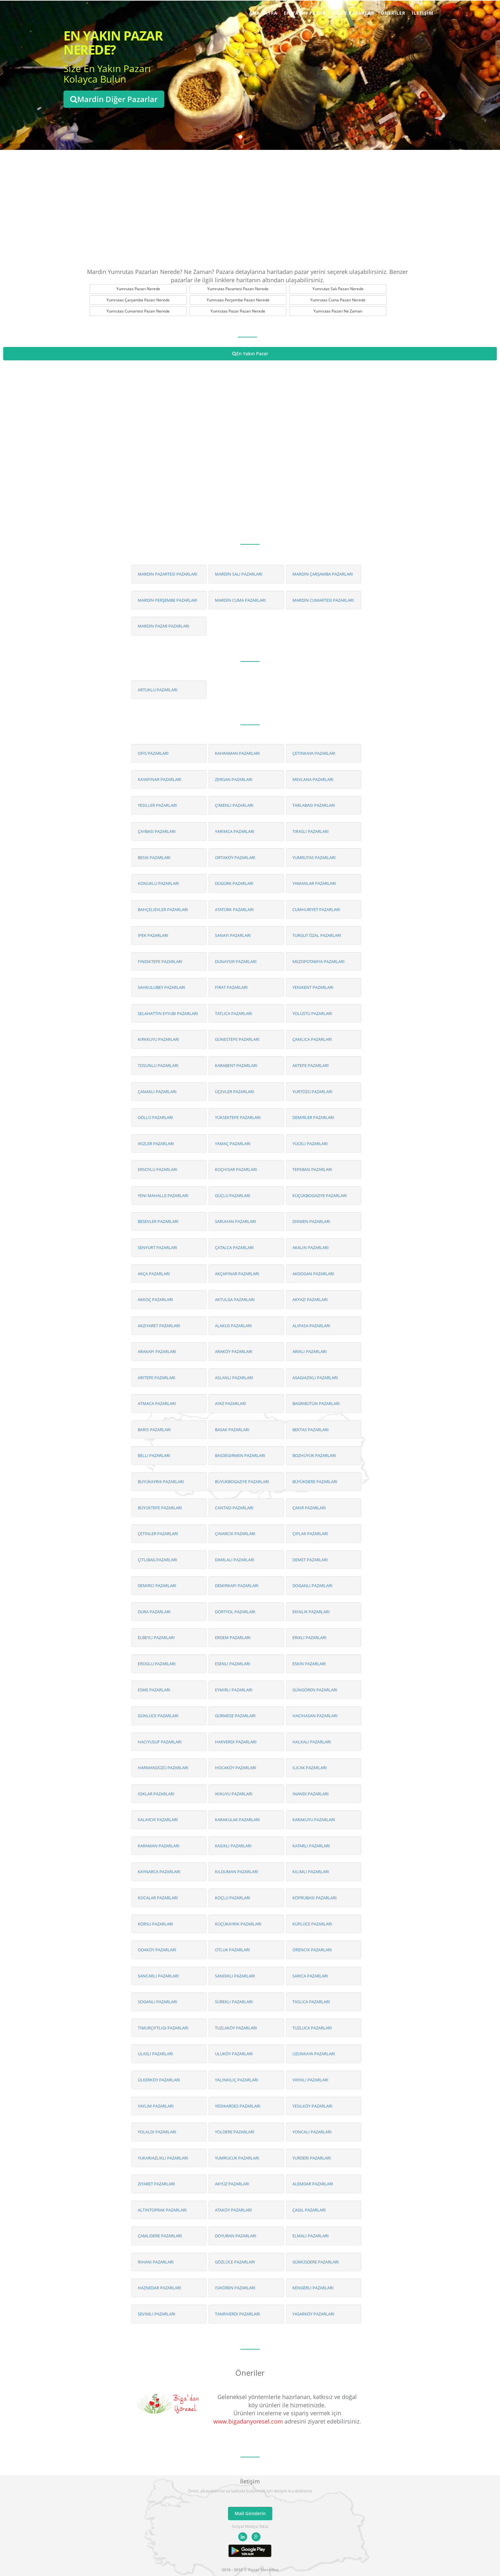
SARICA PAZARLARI (310, 1976)
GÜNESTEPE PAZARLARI (237, 1039)
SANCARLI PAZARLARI (158, 1976)
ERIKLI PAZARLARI (309, 1637)
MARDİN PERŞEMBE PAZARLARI (167, 600)
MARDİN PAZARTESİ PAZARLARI (167, 574)
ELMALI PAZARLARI (310, 2236)
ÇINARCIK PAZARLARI (235, 1533)
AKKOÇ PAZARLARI (155, 1299)
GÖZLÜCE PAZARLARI (235, 2262)
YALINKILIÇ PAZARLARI (236, 2080)
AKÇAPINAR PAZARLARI (237, 1274)
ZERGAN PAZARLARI (234, 779)
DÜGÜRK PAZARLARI (234, 883)
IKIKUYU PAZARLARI (234, 1794)
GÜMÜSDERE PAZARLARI (315, 2262)
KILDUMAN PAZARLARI (236, 1871)
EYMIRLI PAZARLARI (234, 1690)
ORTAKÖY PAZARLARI (235, 857)
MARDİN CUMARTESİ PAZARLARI (323, 600)
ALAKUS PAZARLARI (233, 1325)
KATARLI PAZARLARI (311, 1846)
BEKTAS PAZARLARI (310, 1429)
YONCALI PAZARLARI (312, 2132)
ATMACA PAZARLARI (157, 1403)
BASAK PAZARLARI (232, 1429)
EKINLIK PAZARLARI (311, 1612)
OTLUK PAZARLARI (232, 1950)
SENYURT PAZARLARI (157, 1247)
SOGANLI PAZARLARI (157, 2002)
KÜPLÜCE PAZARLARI (312, 1924)
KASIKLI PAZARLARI (233, 1846)
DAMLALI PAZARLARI (234, 1560)
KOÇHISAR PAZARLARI (236, 1169)
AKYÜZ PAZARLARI (232, 2184)
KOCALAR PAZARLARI (158, 1898)
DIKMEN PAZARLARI (311, 1221)
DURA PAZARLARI (154, 1612)
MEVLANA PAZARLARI (313, 779)
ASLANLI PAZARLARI (234, 1377)
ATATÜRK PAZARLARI (234, 909)
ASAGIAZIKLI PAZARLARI (315, 1377)
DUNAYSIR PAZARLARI (236, 961)
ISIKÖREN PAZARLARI (235, 2288)
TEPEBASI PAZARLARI (312, 1169)
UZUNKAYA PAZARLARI (313, 2054)
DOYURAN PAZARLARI (235, 2236)
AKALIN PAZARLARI (310, 1247)
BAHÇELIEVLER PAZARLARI (163, 909)
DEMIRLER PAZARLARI (313, 1117)
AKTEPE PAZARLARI (310, 1065)
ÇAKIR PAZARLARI (309, 1508)
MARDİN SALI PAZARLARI (238, 574)
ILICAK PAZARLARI (309, 1767)
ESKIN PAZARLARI (309, 1664)
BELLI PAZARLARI (154, 1455)
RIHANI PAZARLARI (156, 2262)
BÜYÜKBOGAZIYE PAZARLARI (242, 1481)
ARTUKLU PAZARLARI (158, 690)
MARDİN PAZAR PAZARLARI (163, 626)
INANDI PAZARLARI (310, 1794)
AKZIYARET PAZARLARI (159, 1325)
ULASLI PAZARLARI (155, 2054)
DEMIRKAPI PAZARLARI (237, 1585)
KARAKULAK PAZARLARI (237, 1819)
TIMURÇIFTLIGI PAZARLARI (163, 2028)
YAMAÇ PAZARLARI (233, 1143)
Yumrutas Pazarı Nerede (138, 288)
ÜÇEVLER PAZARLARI (234, 1091)
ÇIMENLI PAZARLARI (234, 805)
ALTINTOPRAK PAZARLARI (162, 2210)
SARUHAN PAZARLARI (235, 1221)
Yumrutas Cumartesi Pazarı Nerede (138, 311)
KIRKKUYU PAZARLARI (158, 1039)
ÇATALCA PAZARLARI (234, 1247)
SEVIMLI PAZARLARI (156, 2314)
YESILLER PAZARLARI (157, 805)
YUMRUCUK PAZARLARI (237, 2158)
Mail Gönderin (250, 2513)
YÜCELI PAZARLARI (310, 1143)
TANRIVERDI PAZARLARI (237, 2314)
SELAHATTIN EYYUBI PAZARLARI (168, 1013)
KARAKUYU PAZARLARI (313, 1819)
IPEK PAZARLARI (153, 935)
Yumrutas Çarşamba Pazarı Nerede (138, 300)
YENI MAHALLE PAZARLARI (163, 1195)
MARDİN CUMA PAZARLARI (240, 600)
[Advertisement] (250, 207)
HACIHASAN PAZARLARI (315, 1716)
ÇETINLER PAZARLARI (158, 1533)
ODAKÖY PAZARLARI (157, 1950)
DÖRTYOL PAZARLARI (235, 1612)
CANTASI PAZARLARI (234, 1508)
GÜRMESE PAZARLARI (235, 1716)
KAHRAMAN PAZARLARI (237, 753)
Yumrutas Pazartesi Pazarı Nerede (237, 288)
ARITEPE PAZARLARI (156, 1377)
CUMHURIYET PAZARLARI (316, 909)
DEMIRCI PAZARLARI (157, 1585)
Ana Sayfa (263, 13)
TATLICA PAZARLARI (233, 1013)
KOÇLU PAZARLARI (232, 1898)
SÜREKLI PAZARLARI (234, 2002)
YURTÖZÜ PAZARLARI (312, 1091)
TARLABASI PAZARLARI (313, 805)
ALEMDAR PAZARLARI (312, 2184)
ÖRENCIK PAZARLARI (312, 1950)
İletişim (422, 13)
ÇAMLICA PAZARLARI (312, 1039)
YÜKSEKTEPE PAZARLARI (238, 1117)
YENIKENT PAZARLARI (313, 987)
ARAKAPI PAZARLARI (157, 1351)
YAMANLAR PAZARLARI (314, 883)
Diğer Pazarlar (353, 13)
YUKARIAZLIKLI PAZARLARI (163, 2158)
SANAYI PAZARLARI (233, 935)
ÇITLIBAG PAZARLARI (157, 1560)
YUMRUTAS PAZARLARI (314, 857)
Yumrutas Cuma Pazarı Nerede (337, 300)
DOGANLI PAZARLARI (312, 1585)
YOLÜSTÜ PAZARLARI (312, 1013)
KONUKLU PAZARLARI (158, 883)
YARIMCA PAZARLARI (234, 831)
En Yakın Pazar (305, 13)
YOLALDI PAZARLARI (157, 2132)
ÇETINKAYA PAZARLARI (313, 753)
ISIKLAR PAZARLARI (156, 1794)
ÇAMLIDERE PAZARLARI (160, 2236)
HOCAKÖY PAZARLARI (235, 1767)
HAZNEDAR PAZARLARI (159, 2288)
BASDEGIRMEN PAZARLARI (240, 1455)
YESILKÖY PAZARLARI (312, 2106)
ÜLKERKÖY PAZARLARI (159, 2080)
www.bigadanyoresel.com (248, 2421)
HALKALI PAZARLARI (311, 1742)
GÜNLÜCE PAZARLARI (158, 1716)
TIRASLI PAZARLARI (310, 831)
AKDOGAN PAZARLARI (313, 1274)
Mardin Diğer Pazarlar (114, 99)
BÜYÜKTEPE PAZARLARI (160, 1508)
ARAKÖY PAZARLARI (234, 1351)
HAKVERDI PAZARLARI (236, 1742)
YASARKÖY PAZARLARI (313, 2314)
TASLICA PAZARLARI (311, 2002)
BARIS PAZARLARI (154, 1429)
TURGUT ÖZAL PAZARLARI (316, 935)
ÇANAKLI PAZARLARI (157, 1091)
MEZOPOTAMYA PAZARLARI (318, 961)
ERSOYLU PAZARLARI (157, 1169)
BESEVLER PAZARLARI (158, 1221)
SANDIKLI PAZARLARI (235, 1976)
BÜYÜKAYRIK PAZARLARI (161, 1481)
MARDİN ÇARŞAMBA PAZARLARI (322, 574)
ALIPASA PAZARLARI (311, 1325)
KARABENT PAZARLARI (236, 1065)
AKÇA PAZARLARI (154, 1274)
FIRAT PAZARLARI (231, 987)
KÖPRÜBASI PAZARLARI (314, 1898)
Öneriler (393, 13)
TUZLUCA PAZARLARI (312, 2028)
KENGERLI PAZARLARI (313, 2288)
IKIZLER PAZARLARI (156, 1143)
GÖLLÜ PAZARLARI (155, 1117)
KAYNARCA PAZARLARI (159, 1871)
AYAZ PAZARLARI (230, 1403)
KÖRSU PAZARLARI (155, 1924)
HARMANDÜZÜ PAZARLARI (163, 1767)
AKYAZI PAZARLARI (310, 1299)
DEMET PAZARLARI (310, 1560)
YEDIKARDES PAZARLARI (238, 2106)
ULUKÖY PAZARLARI (234, 2054)
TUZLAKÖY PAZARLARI (236, 2028)
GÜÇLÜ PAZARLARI (232, 1195)
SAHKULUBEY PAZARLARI (161, 987)
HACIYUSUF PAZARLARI (160, 1742)
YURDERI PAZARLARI (311, 2158)
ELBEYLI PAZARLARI (156, 1637)
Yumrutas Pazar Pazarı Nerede (237, 311)
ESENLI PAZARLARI (232, 1664)
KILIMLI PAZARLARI (310, 1871)
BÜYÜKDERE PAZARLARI (314, 1481)
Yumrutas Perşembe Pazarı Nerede (238, 300)
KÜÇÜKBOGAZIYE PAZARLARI (319, 1195)
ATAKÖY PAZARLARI (233, 2210)
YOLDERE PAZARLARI (234, 2132)
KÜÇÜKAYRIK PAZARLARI (238, 1924)
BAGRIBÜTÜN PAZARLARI (316, 1403)
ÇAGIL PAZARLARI (309, 2210)
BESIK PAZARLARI (154, 857)
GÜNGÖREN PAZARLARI (314, 1690)
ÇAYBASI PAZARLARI (157, 831)
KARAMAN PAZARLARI (159, 1846)
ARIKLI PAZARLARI (309, 1351)
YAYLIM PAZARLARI (156, 2106)
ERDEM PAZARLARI (233, 1637)
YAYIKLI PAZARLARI (310, 2080)
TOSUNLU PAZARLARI (158, 1065)
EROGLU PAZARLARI (157, 1664)
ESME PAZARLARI (154, 1690)
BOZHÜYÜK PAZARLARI (314, 1455)
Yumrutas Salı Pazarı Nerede (338, 288)
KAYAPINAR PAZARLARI (159, 779)
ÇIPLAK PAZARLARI (310, 1533)
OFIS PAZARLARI (153, 753)
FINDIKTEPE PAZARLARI (160, 961)
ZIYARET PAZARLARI (156, 2184)
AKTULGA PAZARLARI (235, 1299)
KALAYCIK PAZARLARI (158, 1819)
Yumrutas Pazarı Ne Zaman (337, 311)
